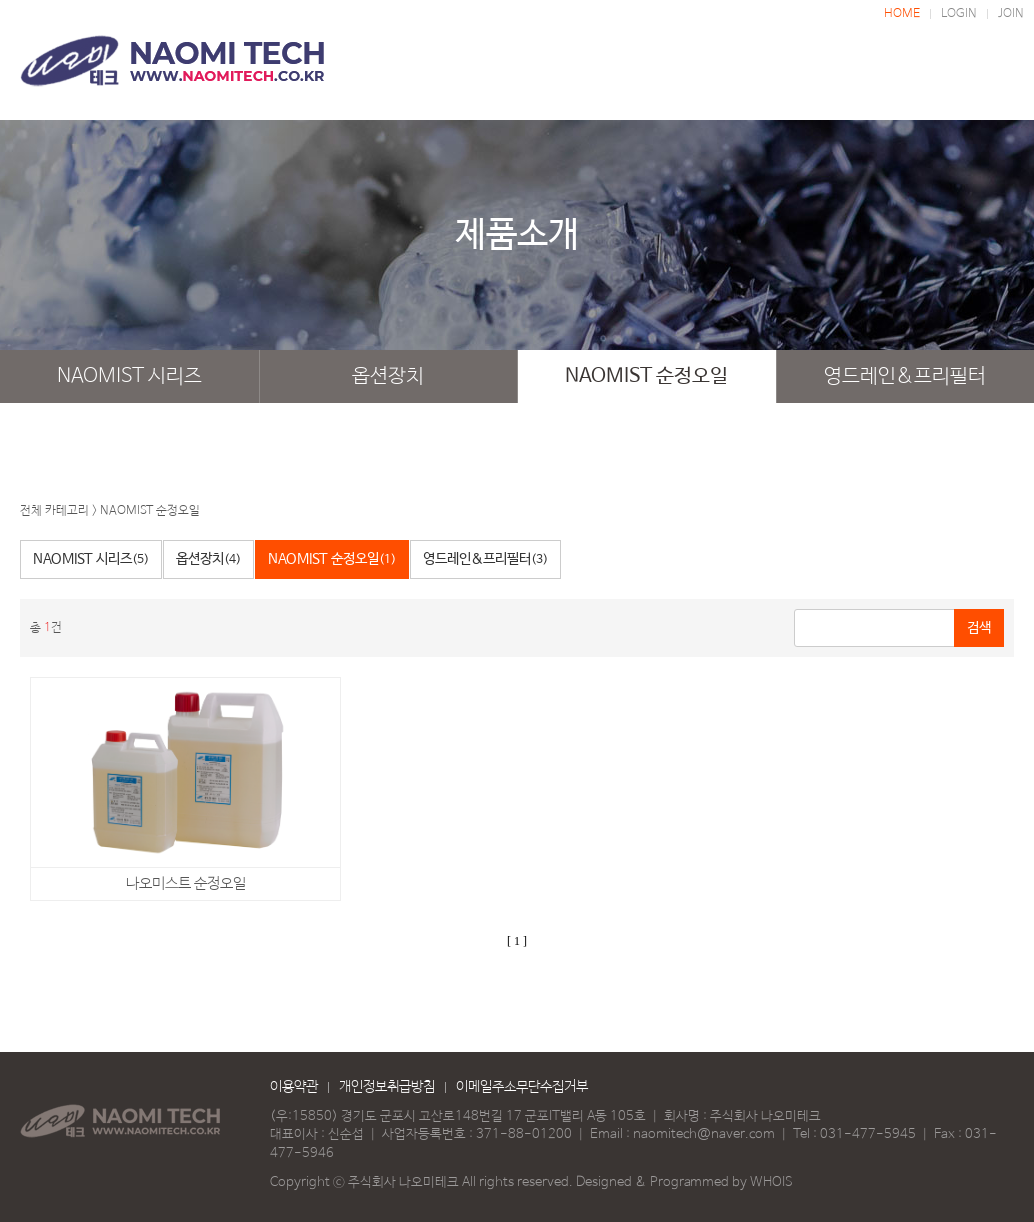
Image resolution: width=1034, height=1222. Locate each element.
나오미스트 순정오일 (186, 883)
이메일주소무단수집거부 (522, 1087)
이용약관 (294, 1087)
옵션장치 (388, 376)
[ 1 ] (517, 941)
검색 (979, 628)
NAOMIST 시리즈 (129, 376)
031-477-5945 (868, 1134)
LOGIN (959, 14)
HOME (902, 14)
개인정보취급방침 (387, 1087)
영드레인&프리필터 (905, 376)
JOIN (1011, 14)
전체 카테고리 (54, 511)
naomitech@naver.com (704, 1134)
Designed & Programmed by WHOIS (684, 1182)
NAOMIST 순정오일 (646, 376)
